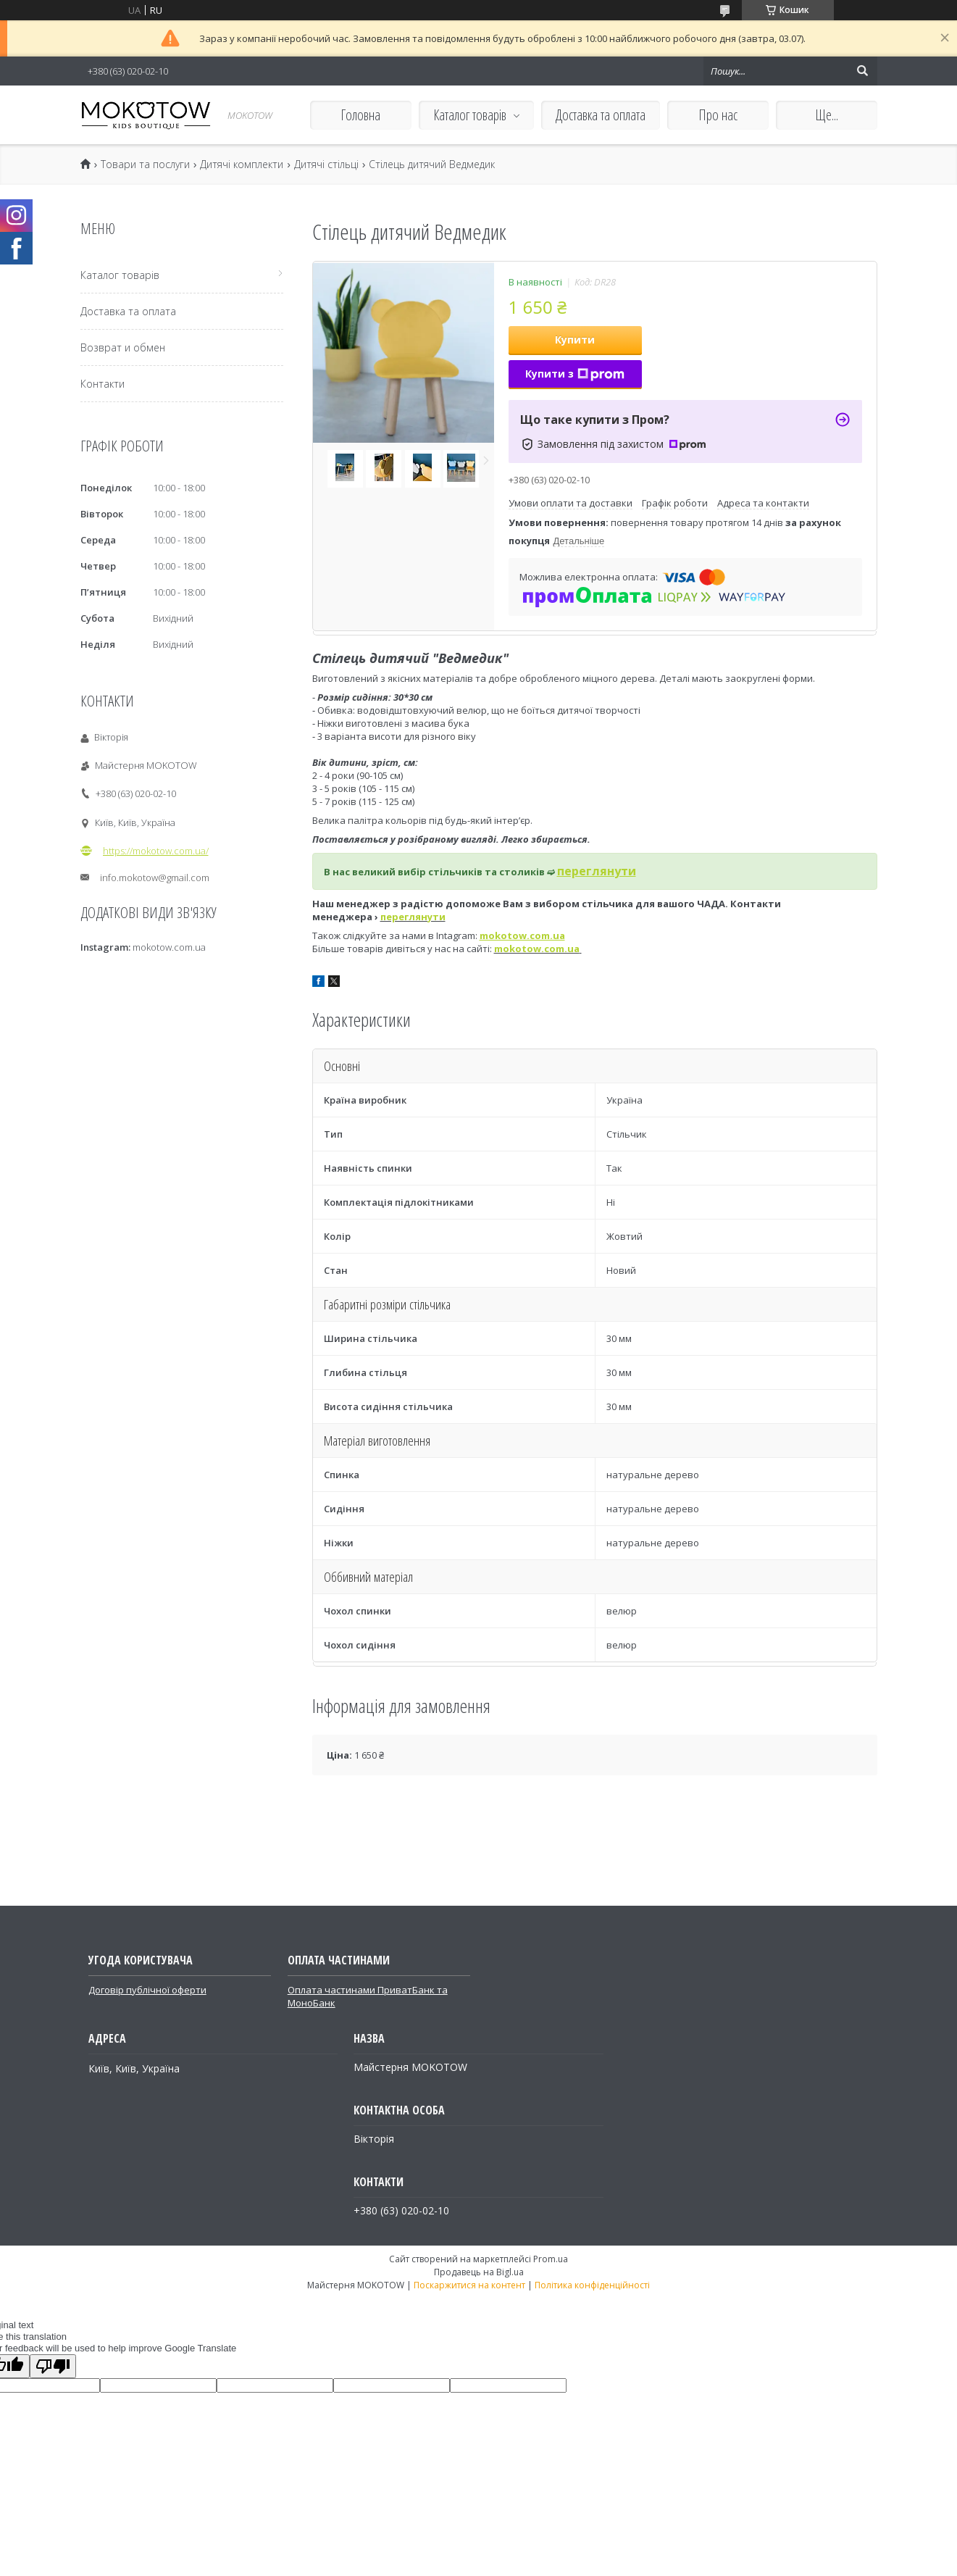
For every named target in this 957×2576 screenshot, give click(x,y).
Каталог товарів (469, 115)
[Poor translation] (53, 2366)
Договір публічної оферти (147, 1989)
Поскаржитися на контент (469, 2285)
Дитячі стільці (326, 164)
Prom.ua (550, 2259)
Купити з (574, 373)
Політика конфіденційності (592, 2285)
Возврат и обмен (122, 347)
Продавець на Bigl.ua (479, 2272)
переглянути (413, 916)
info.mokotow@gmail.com (154, 877)
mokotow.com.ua (537, 948)
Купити (575, 339)
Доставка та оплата (600, 115)
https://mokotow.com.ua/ (156, 850)
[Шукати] (862, 71)
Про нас (717, 115)
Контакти (102, 384)
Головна (360, 115)
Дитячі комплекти (241, 164)
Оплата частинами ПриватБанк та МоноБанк (368, 1996)
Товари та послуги (145, 164)
